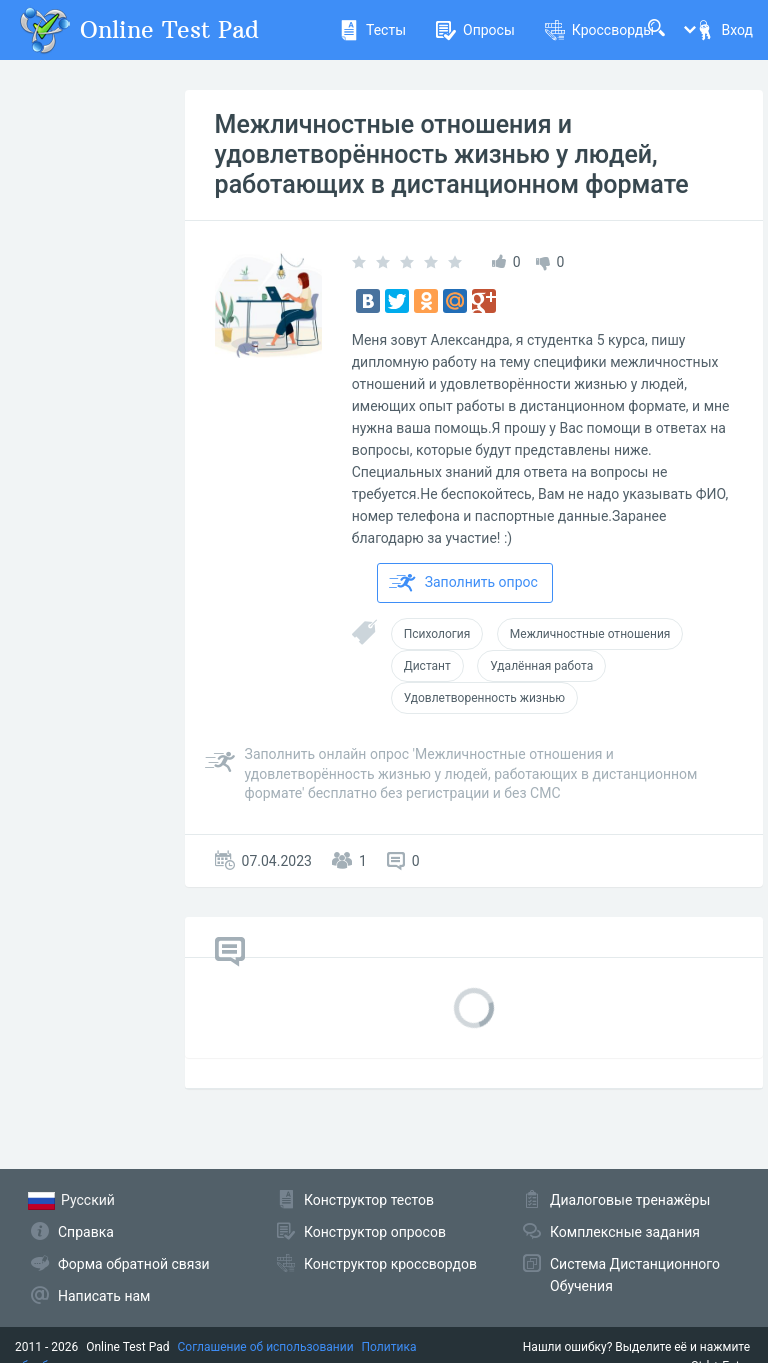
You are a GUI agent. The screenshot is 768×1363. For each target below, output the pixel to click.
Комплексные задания (625, 1232)
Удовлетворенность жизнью (485, 698)
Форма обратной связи (134, 1264)
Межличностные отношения (590, 634)
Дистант (427, 666)
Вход (724, 30)
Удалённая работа (541, 666)
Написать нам (104, 1296)
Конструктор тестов (369, 1200)
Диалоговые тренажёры (630, 1200)
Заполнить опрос (463, 583)
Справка (86, 1232)
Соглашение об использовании (266, 1347)
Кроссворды (599, 30)
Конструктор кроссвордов (390, 1264)
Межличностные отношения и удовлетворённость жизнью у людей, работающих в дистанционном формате (452, 154)
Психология (437, 634)
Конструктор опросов (375, 1232)
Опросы (475, 30)
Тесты (372, 30)
